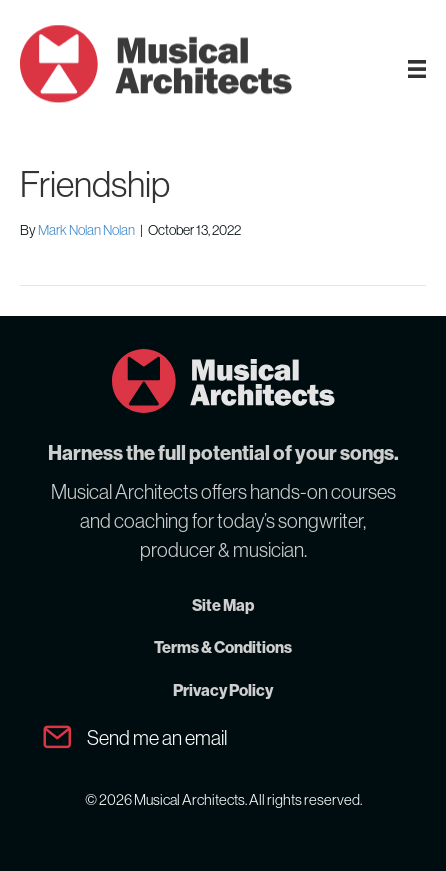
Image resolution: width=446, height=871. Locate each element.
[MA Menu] (417, 69)
